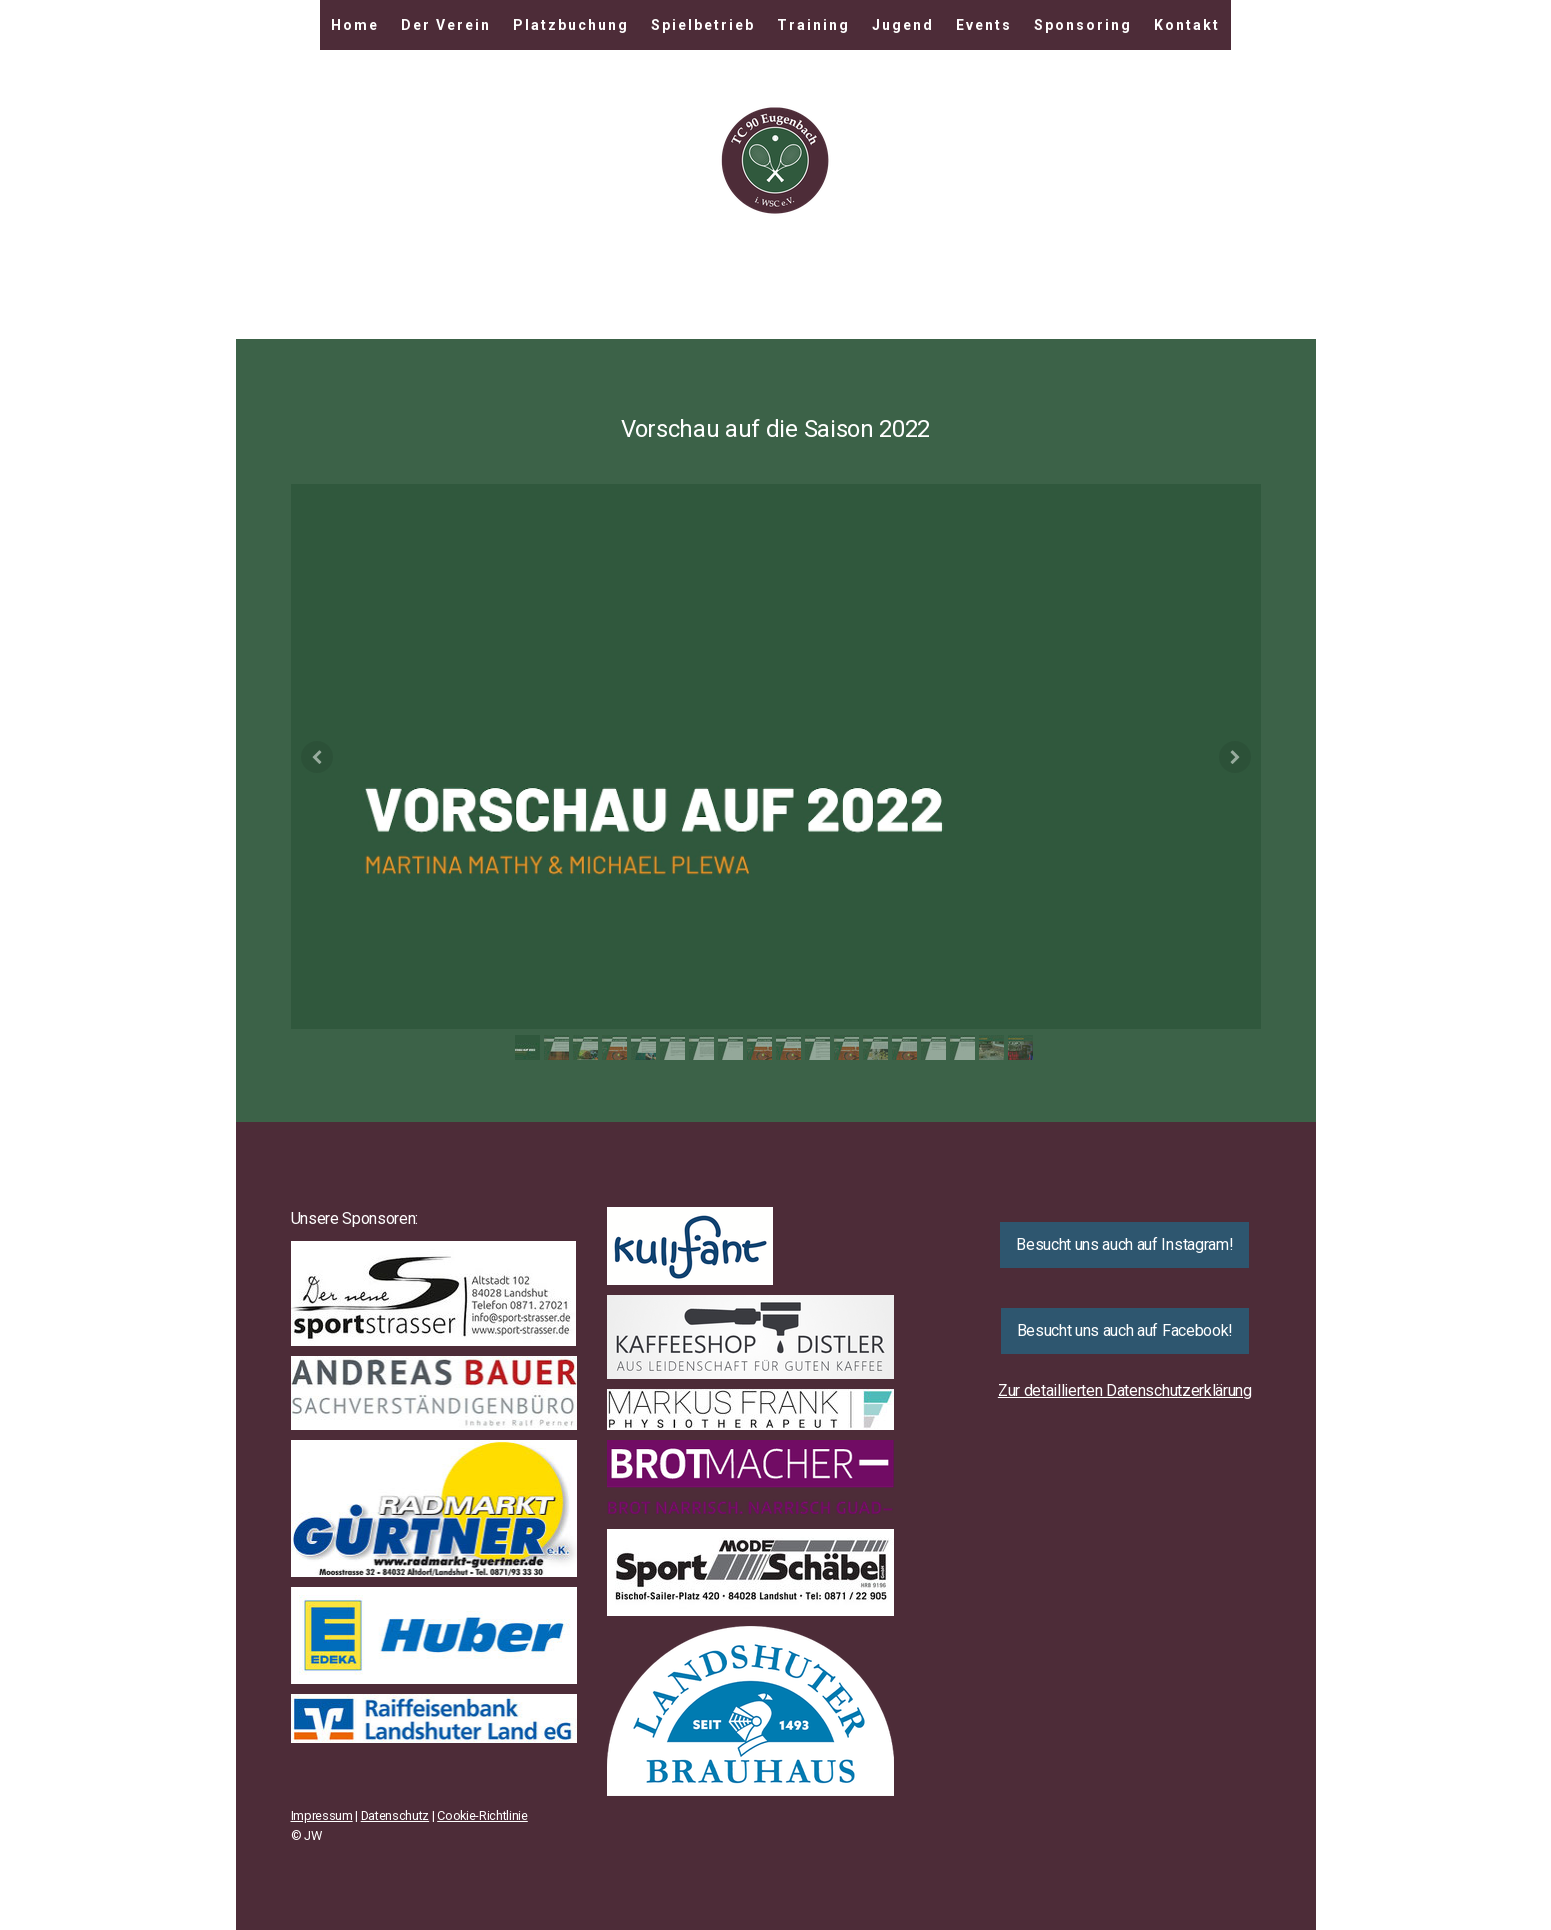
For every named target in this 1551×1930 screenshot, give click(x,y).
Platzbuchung (571, 25)
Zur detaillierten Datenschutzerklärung (1125, 1390)
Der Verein (446, 25)
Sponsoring (1083, 25)
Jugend (903, 25)
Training (813, 25)
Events (984, 25)
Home (355, 25)
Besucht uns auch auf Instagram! (1124, 1244)
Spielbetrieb (703, 25)
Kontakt (1187, 25)
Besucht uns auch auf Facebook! (1125, 1330)
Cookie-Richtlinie (482, 1815)
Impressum (322, 1815)
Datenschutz (395, 1815)
